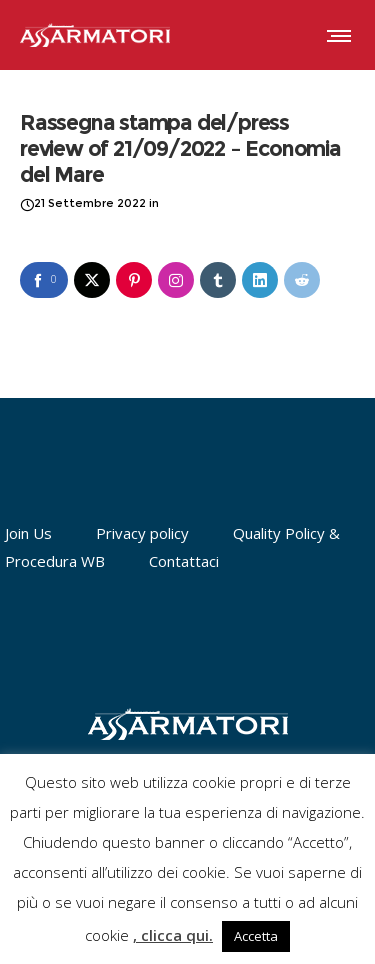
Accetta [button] (256, 936)
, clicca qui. (173, 935)
